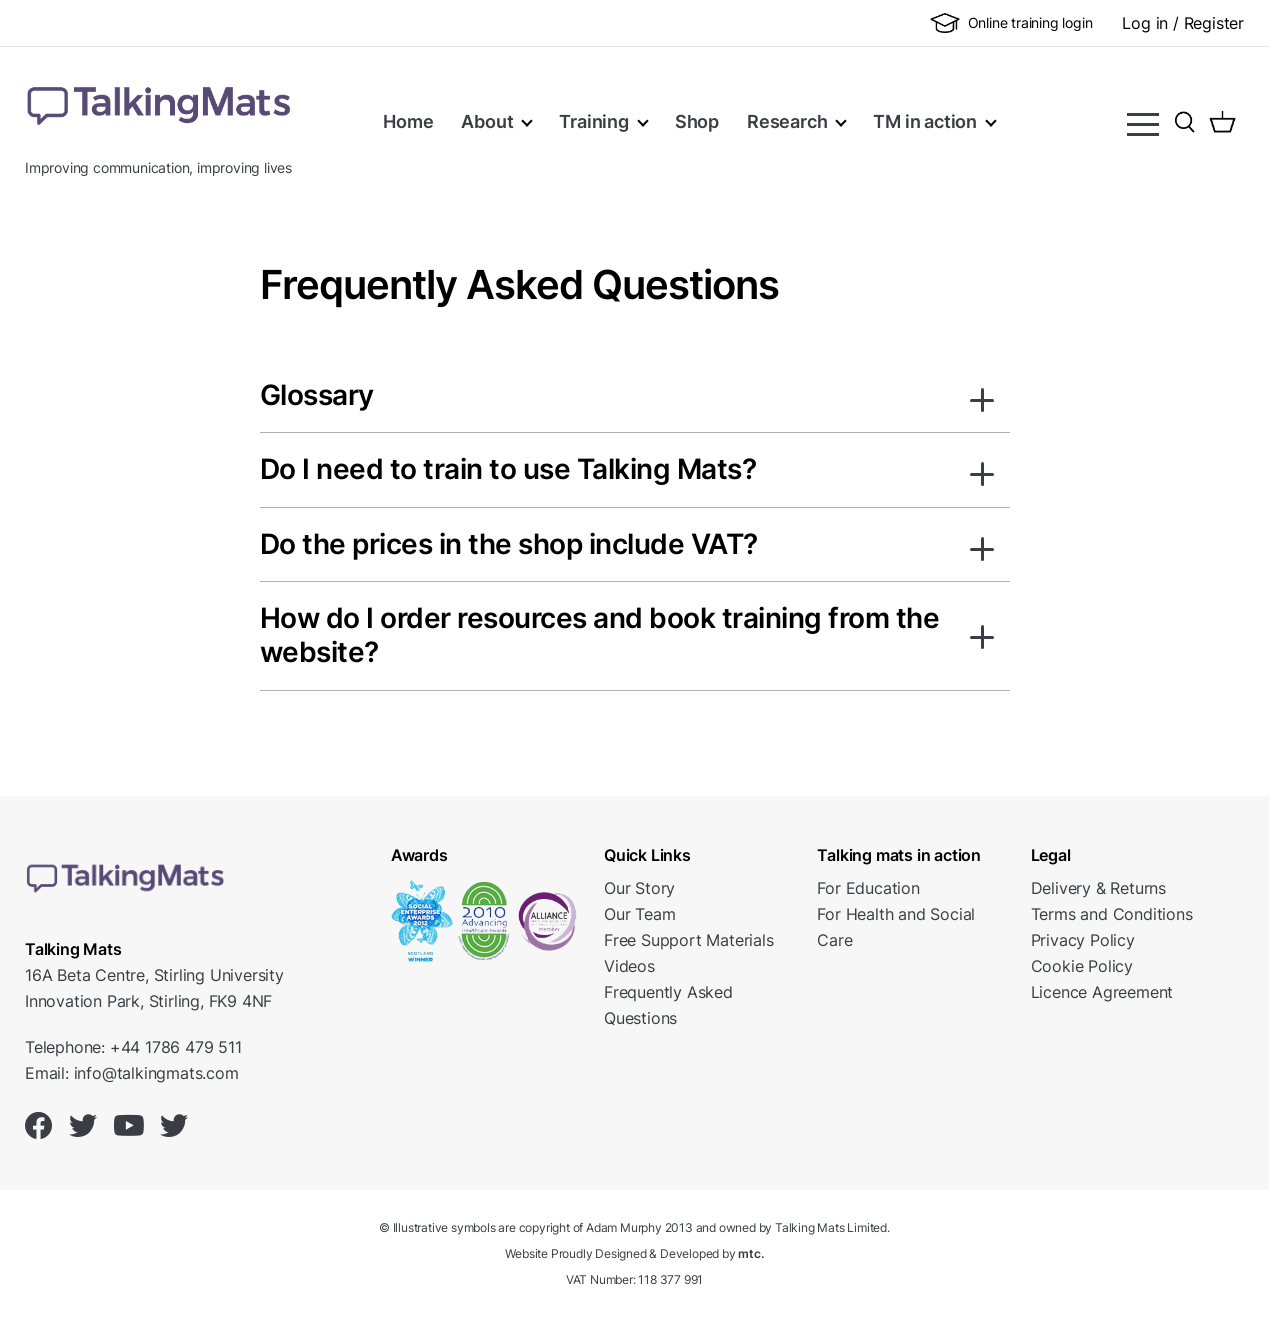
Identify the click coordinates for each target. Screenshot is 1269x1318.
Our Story (639, 888)
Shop (697, 121)
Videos (629, 966)
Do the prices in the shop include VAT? (509, 544)
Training (593, 121)
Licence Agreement (1102, 992)
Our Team (639, 914)
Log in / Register (1183, 23)
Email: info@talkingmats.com (132, 1073)
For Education (868, 888)
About (487, 121)
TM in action (925, 121)
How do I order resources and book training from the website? (600, 635)
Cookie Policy (1082, 966)
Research (787, 121)
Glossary (317, 395)
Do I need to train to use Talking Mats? (508, 469)
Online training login (1011, 23)
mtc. (750, 1253)
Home (408, 121)
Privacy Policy (1083, 940)
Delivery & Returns (1098, 888)
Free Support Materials (689, 940)
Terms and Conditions (1112, 914)
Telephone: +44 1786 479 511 (133, 1047)
